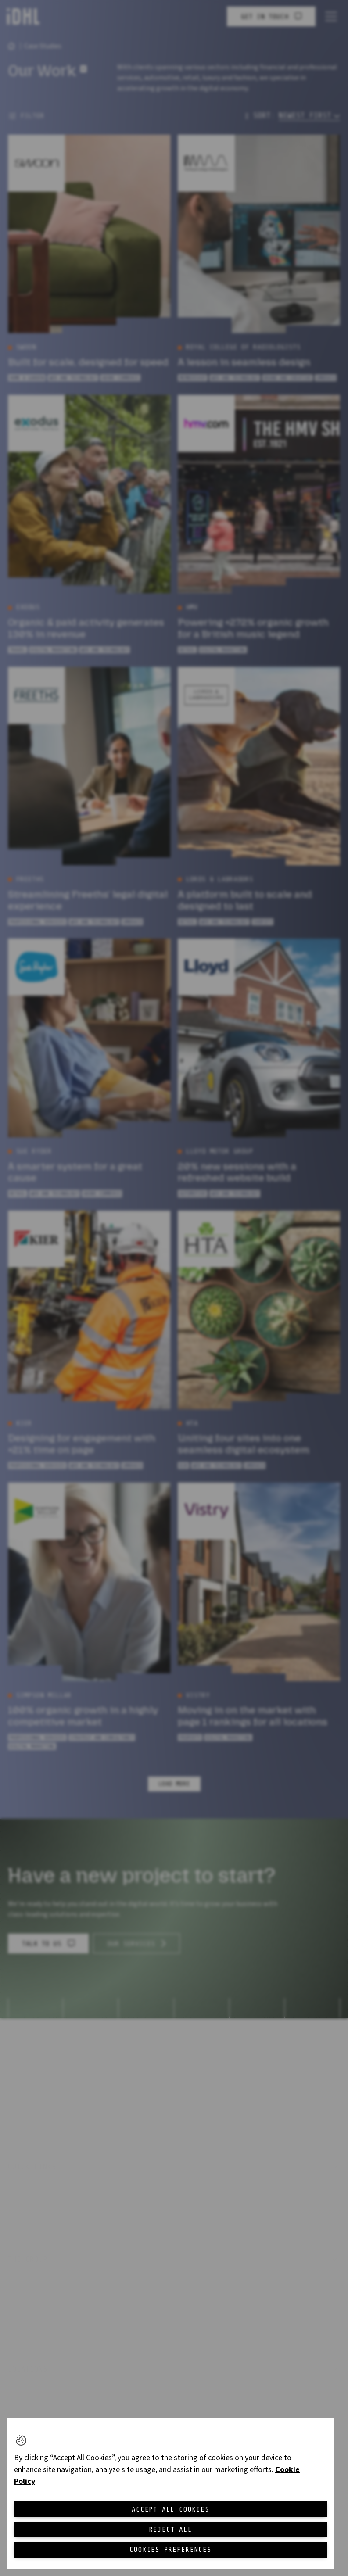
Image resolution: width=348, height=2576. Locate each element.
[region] (170, 2493)
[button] (21, 2440)
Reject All (170, 2529)
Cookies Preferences (170, 2550)
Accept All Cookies (170, 2509)
